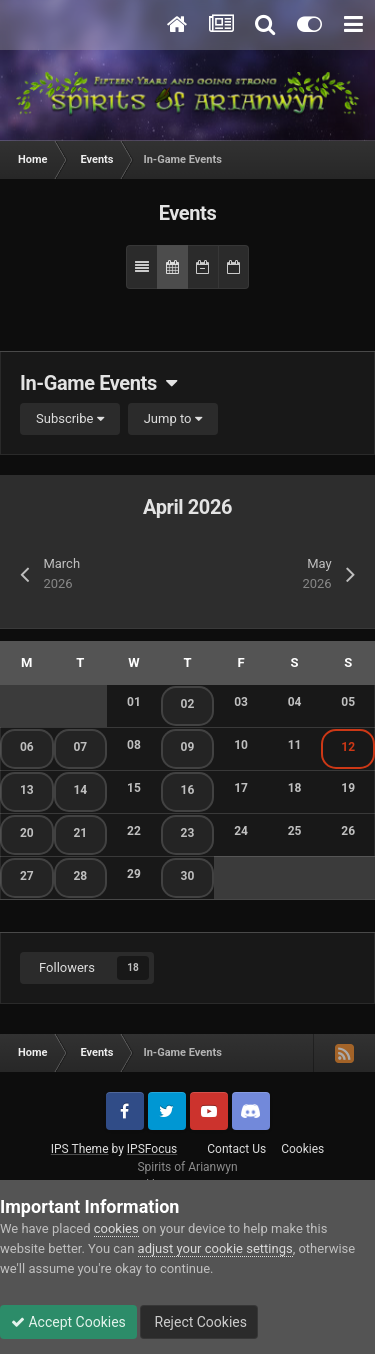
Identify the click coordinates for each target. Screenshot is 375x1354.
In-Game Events (98, 383)
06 (27, 747)
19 (348, 788)
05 (348, 702)
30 (188, 876)
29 (134, 874)
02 (188, 704)
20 (27, 833)
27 (27, 876)
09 (188, 747)
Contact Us (236, 1149)
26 (348, 831)
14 (80, 790)
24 (241, 831)
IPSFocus (152, 1149)
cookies (116, 1228)
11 (295, 745)
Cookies (302, 1149)
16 (188, 790)
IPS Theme (80, 1149)
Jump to (173, 418)
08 (134, 745)
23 (188, 833)
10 (241, 745)
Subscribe (70, 418)
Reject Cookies (199, 1322)
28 (80, 876)
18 (295, 788)
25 (295, 831)
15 (134, 788)
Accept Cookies (68, 1322)
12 (348, 747)
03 (241, 702)
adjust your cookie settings (215, 1248)
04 (295, 702)
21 (80, 833)
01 (134, 702)
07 (80, 747)
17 (241, 788)
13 (27, 790)
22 (134, 831)
